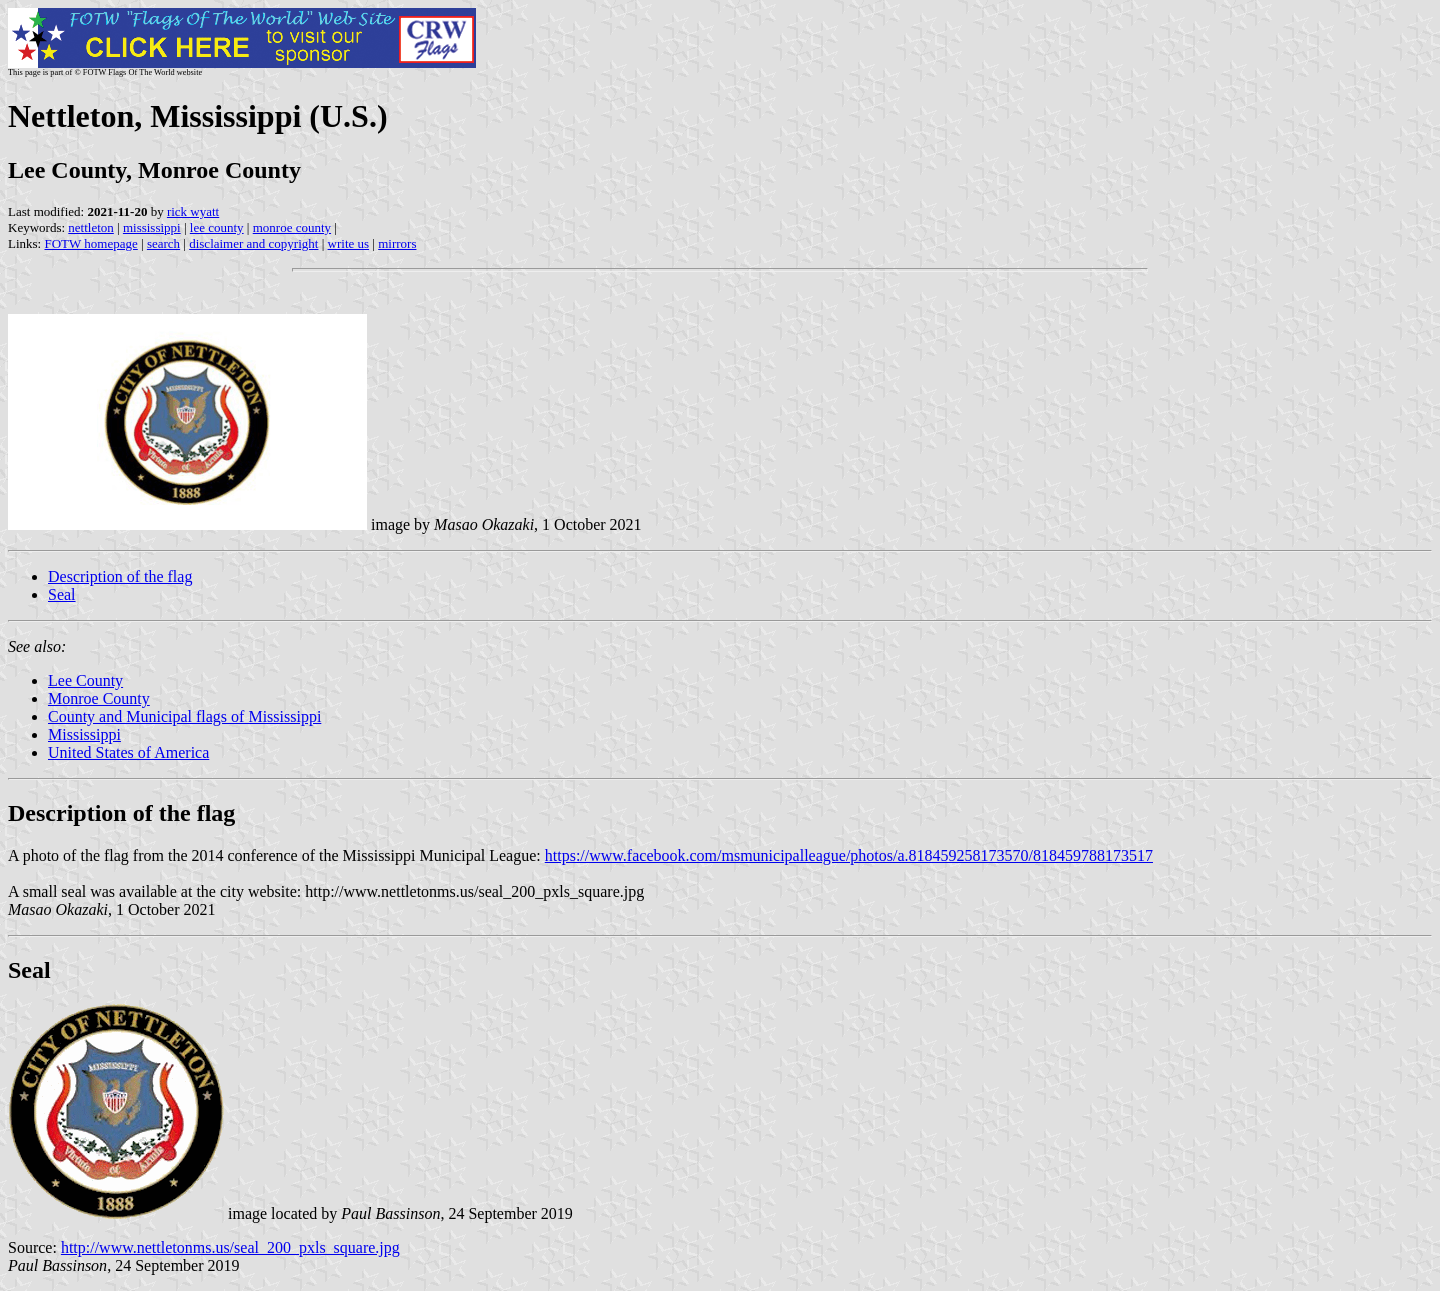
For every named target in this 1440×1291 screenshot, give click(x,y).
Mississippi (84, 734)
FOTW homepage (90, 243)
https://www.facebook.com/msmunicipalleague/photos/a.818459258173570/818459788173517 (849, 855)
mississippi (152, 227)
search (163, 243)
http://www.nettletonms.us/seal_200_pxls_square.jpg (230, 1247)
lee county (217, 227)
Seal (62, 594)
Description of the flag (120, 576)
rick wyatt (193, 211)
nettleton (91, 227)
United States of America (128, 752)
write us (349, 243)
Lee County (85, 680)
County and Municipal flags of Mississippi (184, 716)
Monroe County (99, 698)
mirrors (397, 243)
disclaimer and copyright (253, 243)
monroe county (292, 227)
